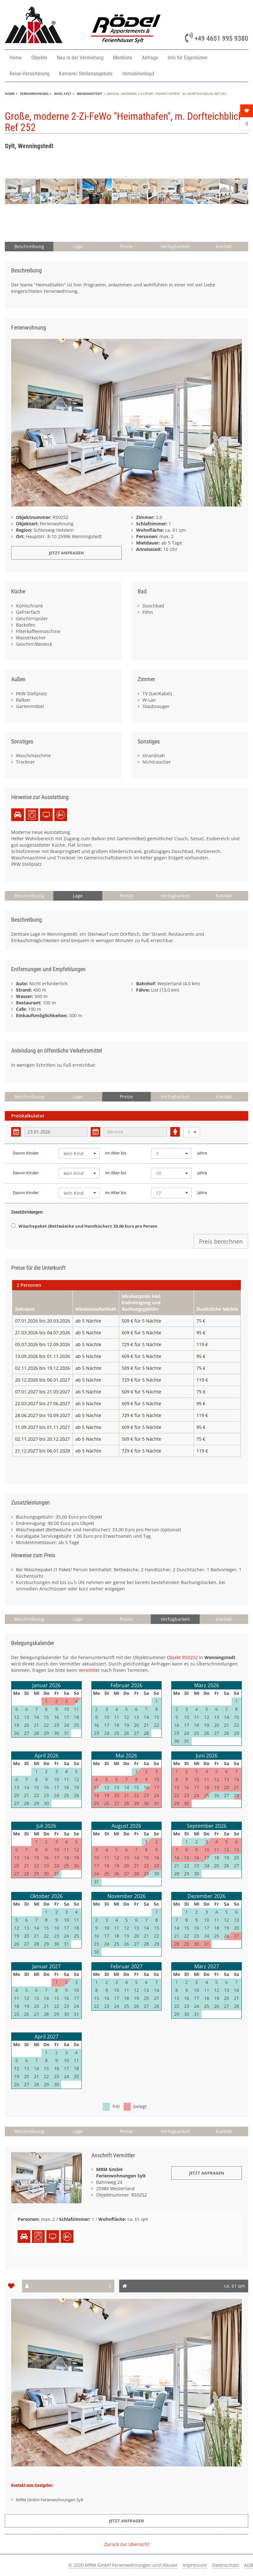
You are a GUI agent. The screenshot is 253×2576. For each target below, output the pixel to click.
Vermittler (89, 1670)
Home (16, 58)
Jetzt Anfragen (206, 2173)
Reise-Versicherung (30, 74)
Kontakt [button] (224, 246)
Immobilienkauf (138, 74)
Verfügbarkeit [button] (175, 246)
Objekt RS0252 (182, 1657)
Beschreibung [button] (29, 246)
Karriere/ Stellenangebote (86, 74)
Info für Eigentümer (188, 58)
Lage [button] (78, 246)
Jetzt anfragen (66, 553)
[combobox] (191, 1132)
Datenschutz (225, 2565)
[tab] (126, 1285)
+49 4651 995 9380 (216, 38)
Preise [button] (126, 246)
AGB (248, 2565)
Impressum (195, 2565)
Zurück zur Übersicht (126, 2544)
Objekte (39, 58)
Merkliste (122, 58)
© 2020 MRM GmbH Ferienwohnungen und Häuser (123, 2565)
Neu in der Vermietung (80, 58)
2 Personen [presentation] (29, 1285)
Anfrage (150, 58)
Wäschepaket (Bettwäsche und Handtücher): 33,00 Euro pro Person (84, 1226)
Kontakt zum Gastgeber (32, 2485)
